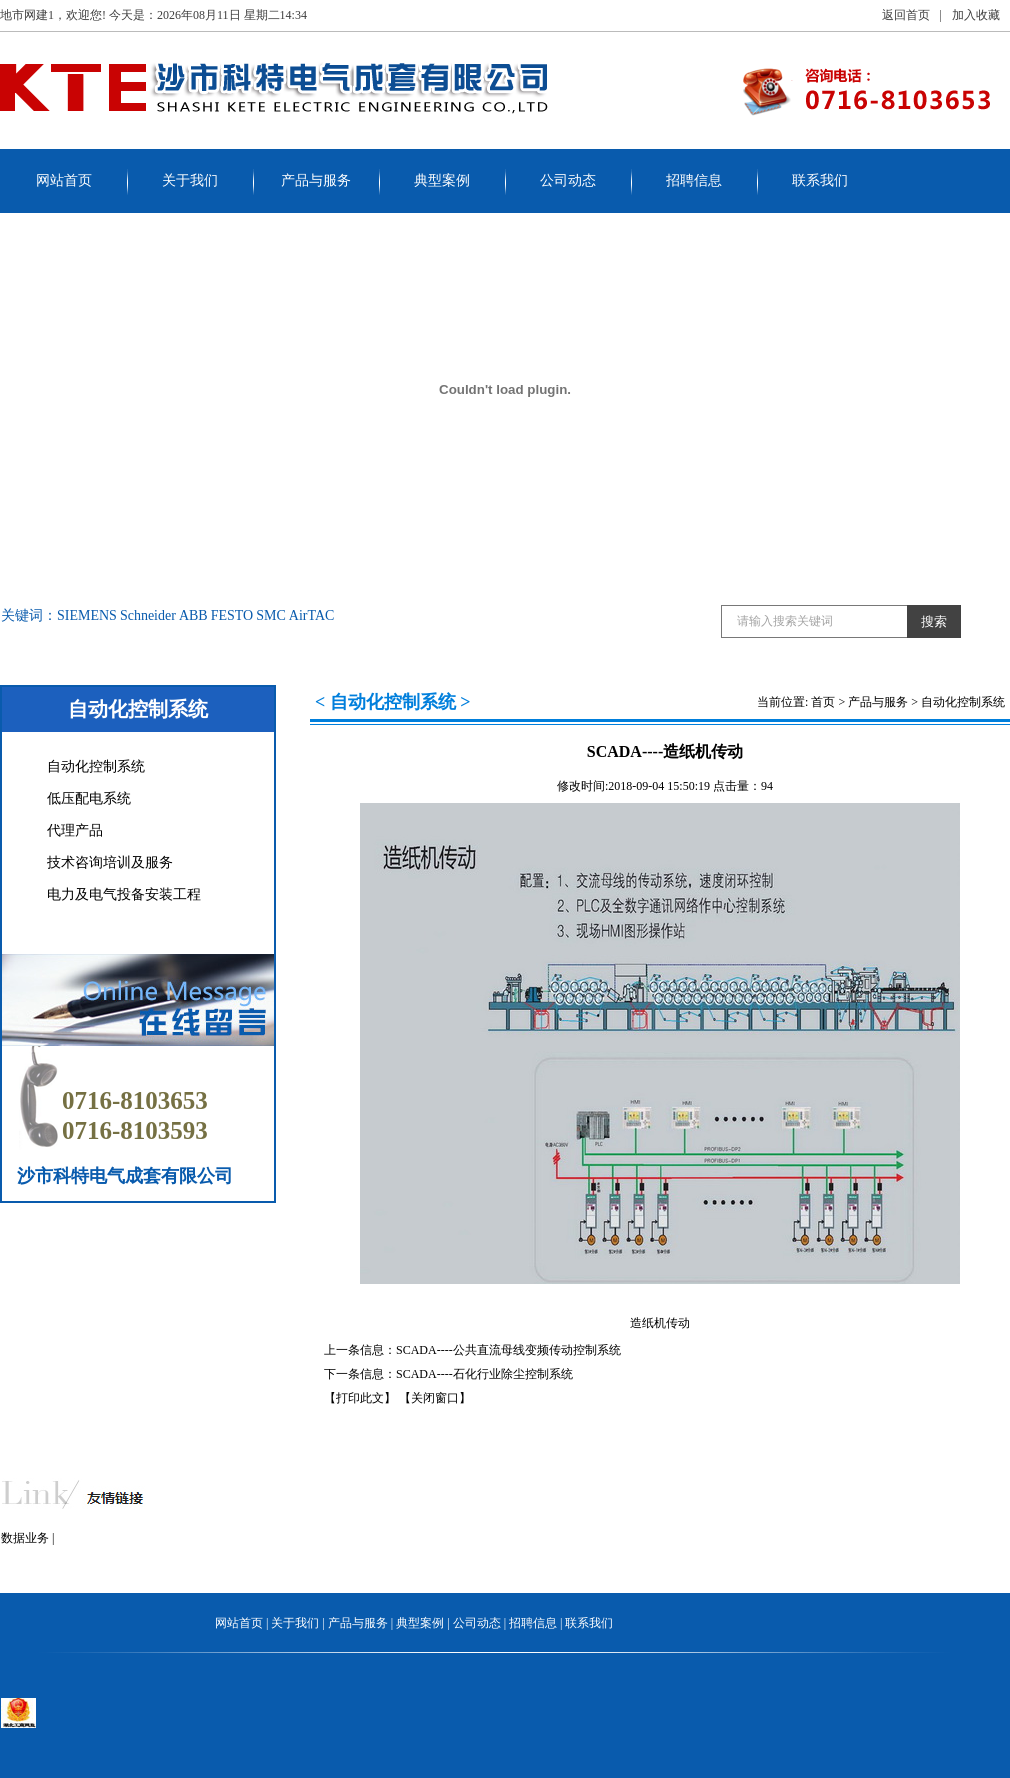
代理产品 (75, 830)
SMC (271, 615)
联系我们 (820, 180)
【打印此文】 (360, 1398)
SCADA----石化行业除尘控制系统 (484, 1374)
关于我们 (190, 180)
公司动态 (568, 180)
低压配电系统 (89, 798)
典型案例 (442, 180)
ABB (193, 615)
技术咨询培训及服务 (110, 862)
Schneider (148, 615)
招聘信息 (694, 180)
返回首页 (906, 15)
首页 (823, 702)
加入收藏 (976, 15)
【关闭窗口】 (435, 1398)
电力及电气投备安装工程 (124, 894)
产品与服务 (316, 180)
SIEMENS (87, 615)
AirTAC (312, 615)
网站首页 (64, 180)
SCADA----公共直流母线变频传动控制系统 (508, 1350)
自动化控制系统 (96, 766)
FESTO (232, 615)
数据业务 (25, 1538)
